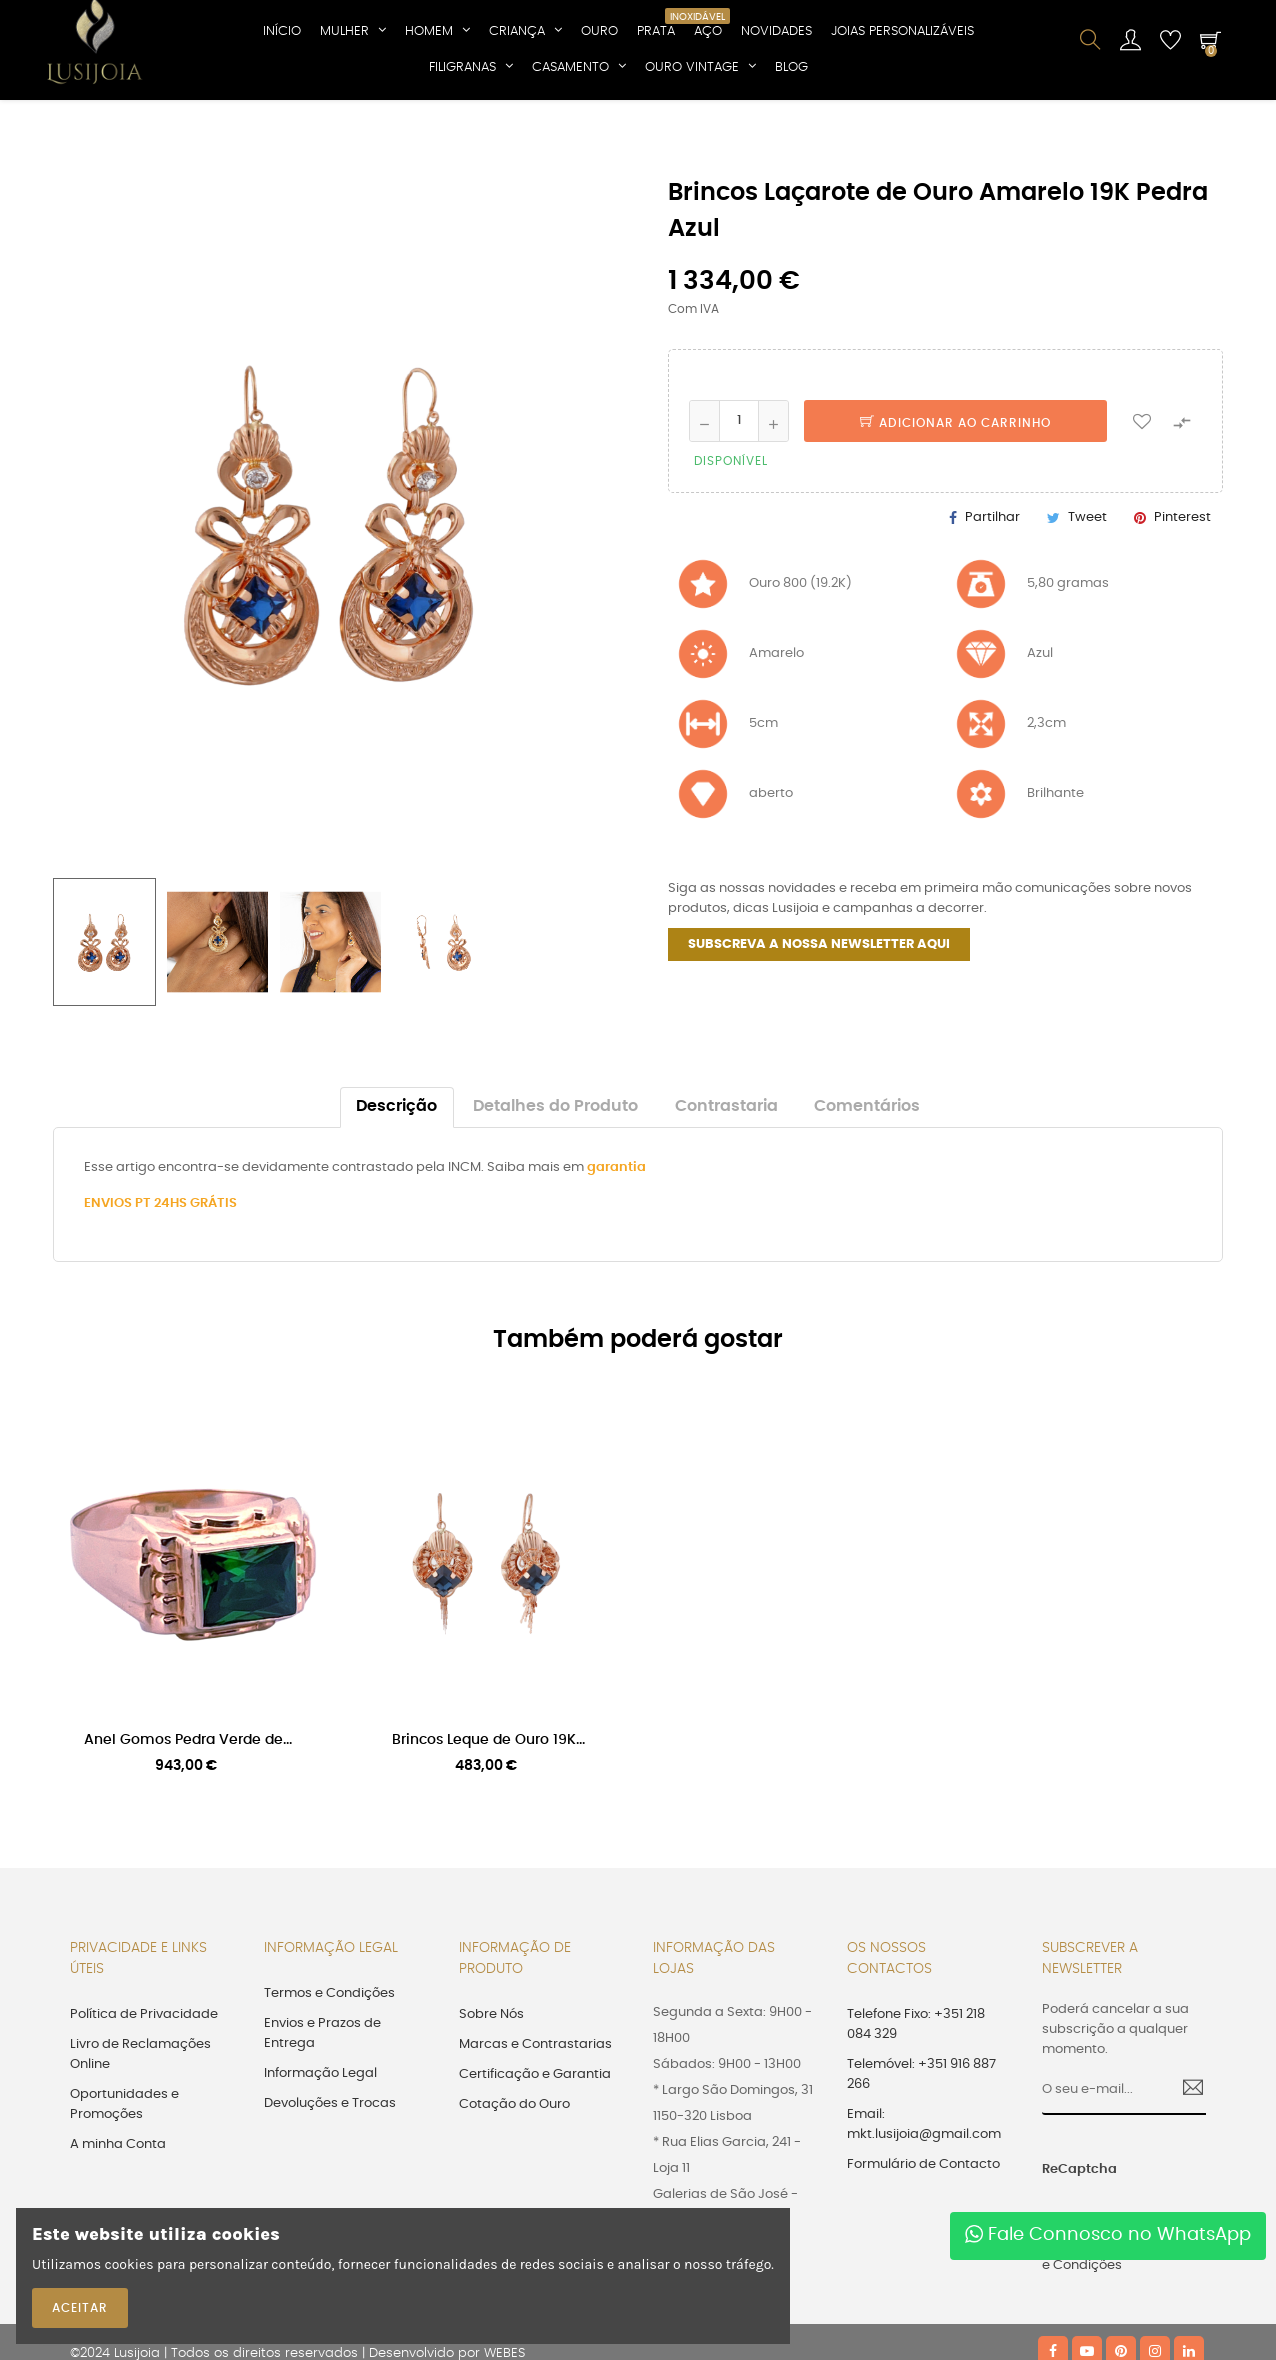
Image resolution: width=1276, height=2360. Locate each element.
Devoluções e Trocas (330, 2178)
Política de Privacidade (144, 2089)
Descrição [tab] (396, 1182)
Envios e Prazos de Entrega (322, 2108)
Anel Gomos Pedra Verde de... (188, 1816)
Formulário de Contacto (923, 2239)
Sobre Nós (491, 2089)
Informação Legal (320, 2148)
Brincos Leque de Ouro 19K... (488, 1816)
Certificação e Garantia (535, 2149)
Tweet (1087, 592)
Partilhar (992, 592)
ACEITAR (80, 2308)
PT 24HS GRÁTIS (186, 1279)
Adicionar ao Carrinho (955, 498)
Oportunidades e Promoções (124, 2179)
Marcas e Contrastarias (535, 2119)
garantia (616, 1243)
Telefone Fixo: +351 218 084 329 (916, 2099)
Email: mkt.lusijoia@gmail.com (924, 2199)
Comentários (867, 1182)
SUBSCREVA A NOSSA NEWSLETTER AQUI (819, 1020)
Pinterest (1182, 592)
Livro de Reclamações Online (140, 2129)
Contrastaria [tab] (726, 1182)
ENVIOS (109, 1279)
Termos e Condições (329, 2068)
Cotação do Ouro (514, 2179)
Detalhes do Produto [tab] (555, 1182)
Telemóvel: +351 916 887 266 (921, 2149)
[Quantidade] (739, 496)
